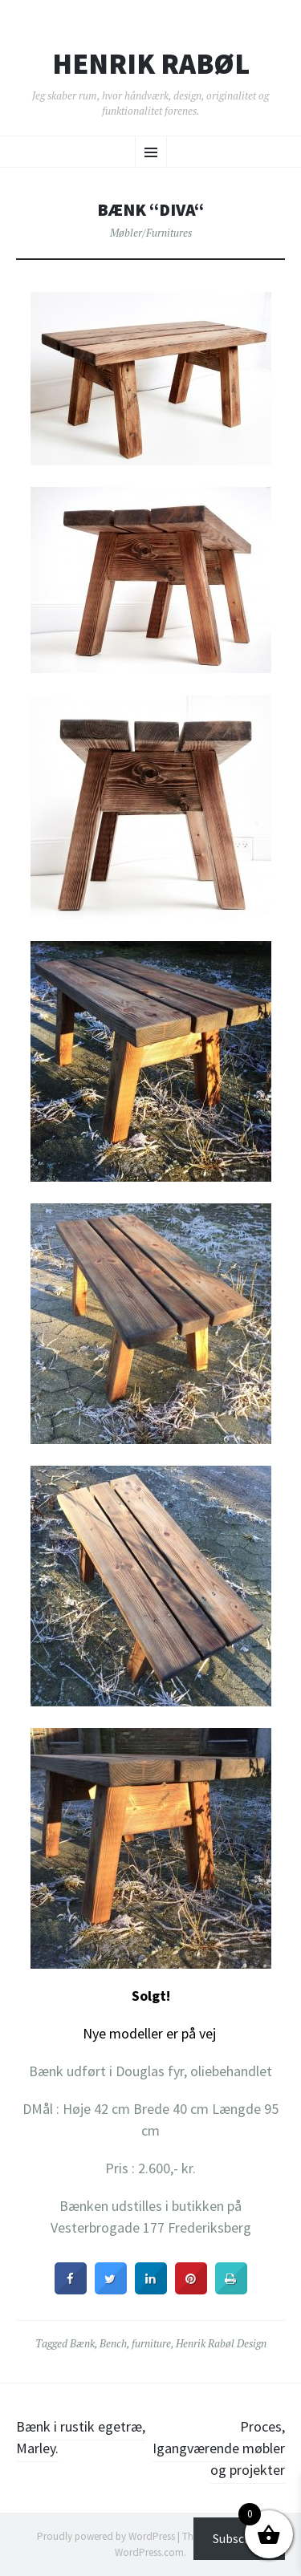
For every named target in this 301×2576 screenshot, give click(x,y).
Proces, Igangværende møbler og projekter (219, 2448)
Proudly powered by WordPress (106, 2536)
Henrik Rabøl (151, 64)
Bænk (82, 2343)
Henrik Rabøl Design (221, 2343)
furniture (151, 2343)
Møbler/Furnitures (151, 232)
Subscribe (239, 2538)
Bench (113, 2343)
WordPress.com (149, 2552)
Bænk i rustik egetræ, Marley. (80, 2437)
